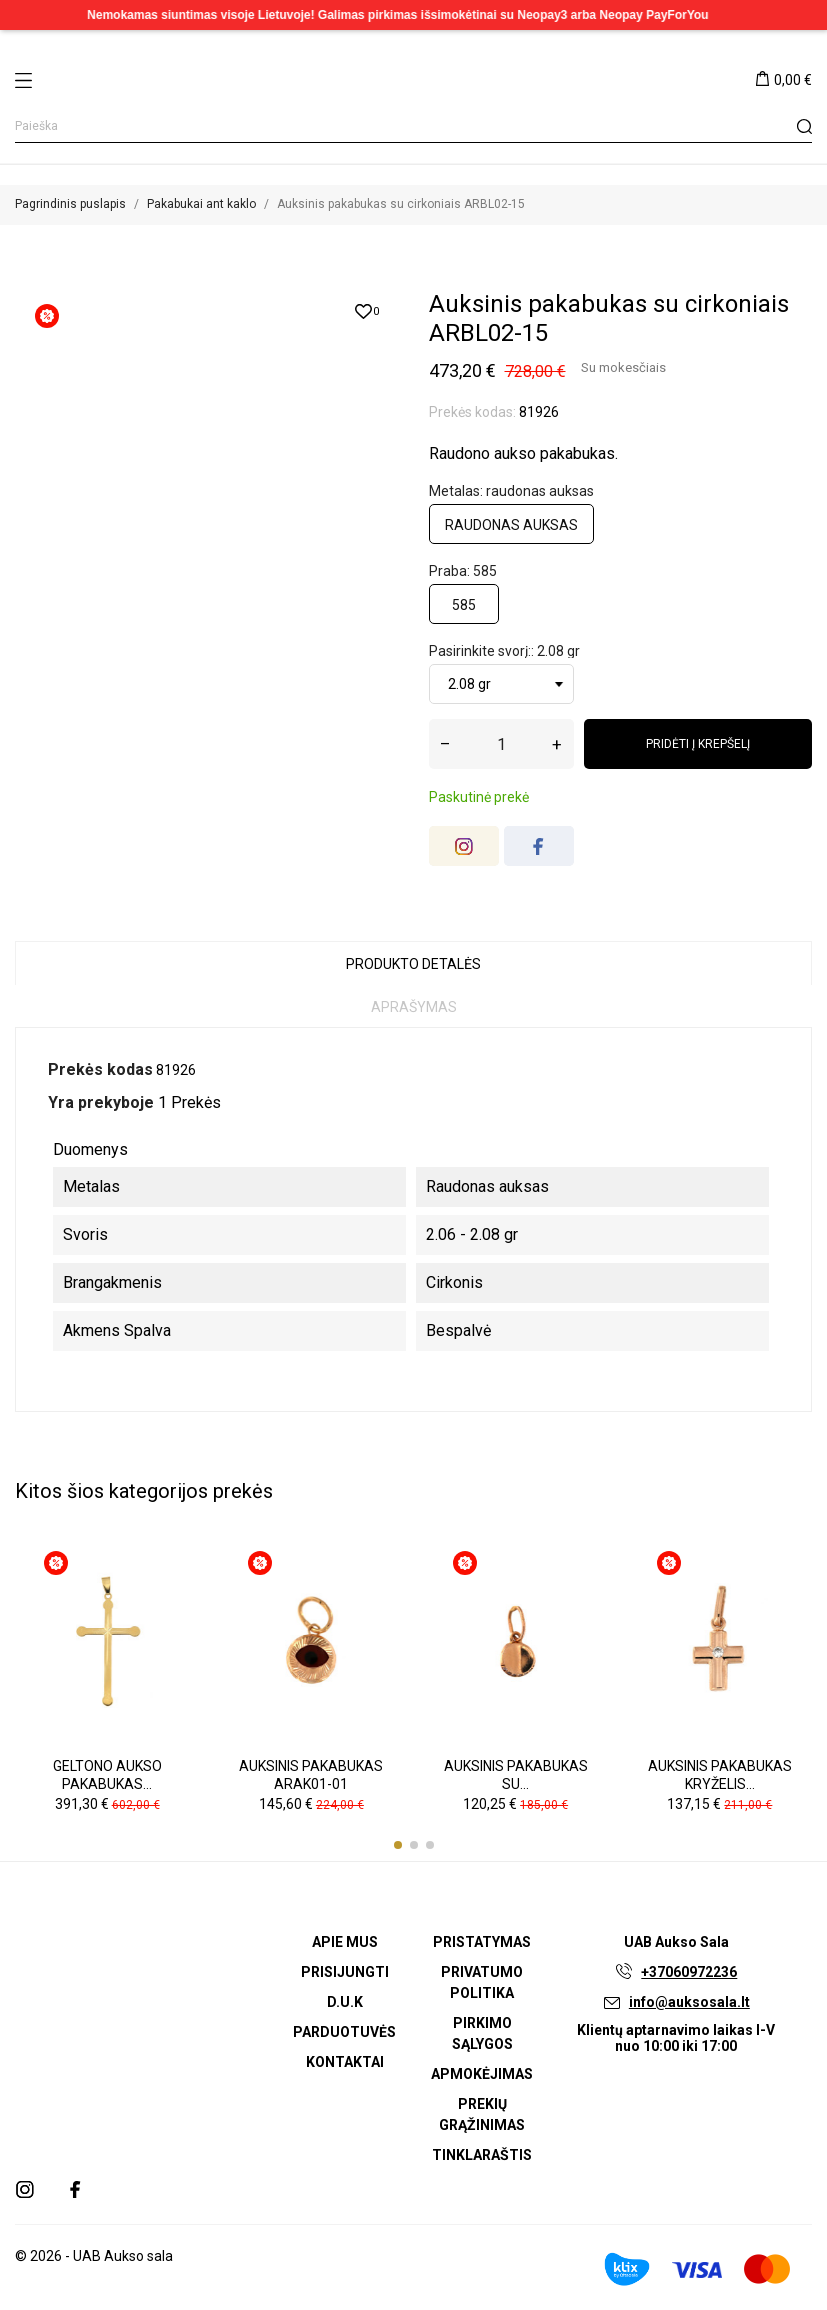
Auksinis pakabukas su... (516, 1775)
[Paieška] (413, 126)
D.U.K (345, 2002)
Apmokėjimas (482, 2074)
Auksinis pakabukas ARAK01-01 (311, 1775)
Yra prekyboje (101, 1102)
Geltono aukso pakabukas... (107, 1775)
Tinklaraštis (482, 2155)
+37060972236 (689, 1972)
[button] (398, 1845)
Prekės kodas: (472, 412)
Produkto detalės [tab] (413, 964)
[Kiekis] (501, 744)
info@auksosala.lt (689, 2002)
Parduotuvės (344, 2032)
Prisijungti (345, 1972)
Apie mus (345, 1942)
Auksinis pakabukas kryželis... (720, 1775)
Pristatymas (482, 1942)
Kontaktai (345, 2062)
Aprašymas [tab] (414, 1007)
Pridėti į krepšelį (698, 744)
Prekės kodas (100, 1069)
